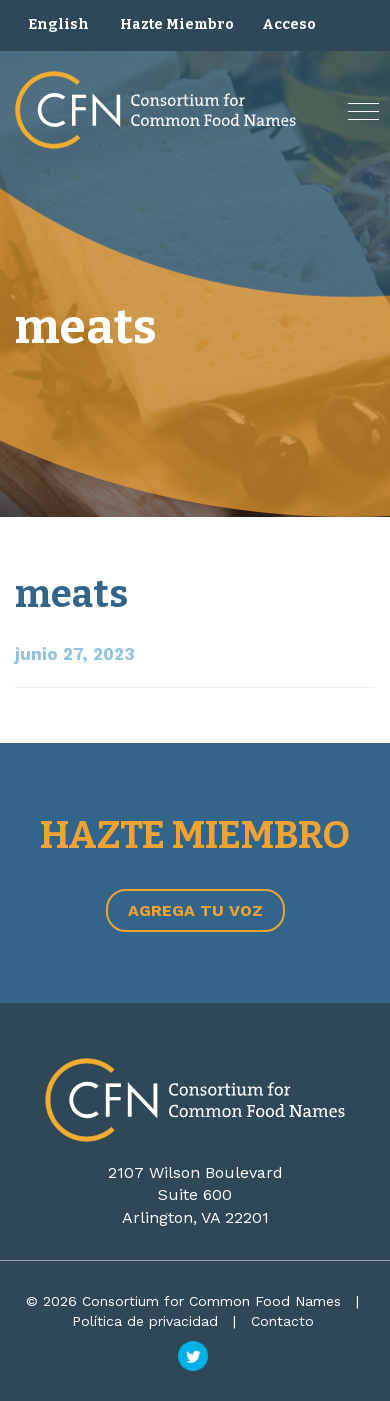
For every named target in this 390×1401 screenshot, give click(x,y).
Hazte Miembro (177, 24)
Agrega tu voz (195, 910)
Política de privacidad (145, 1321)
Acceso (289, 24)
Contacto (282, 1321)
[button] (363, 111)
